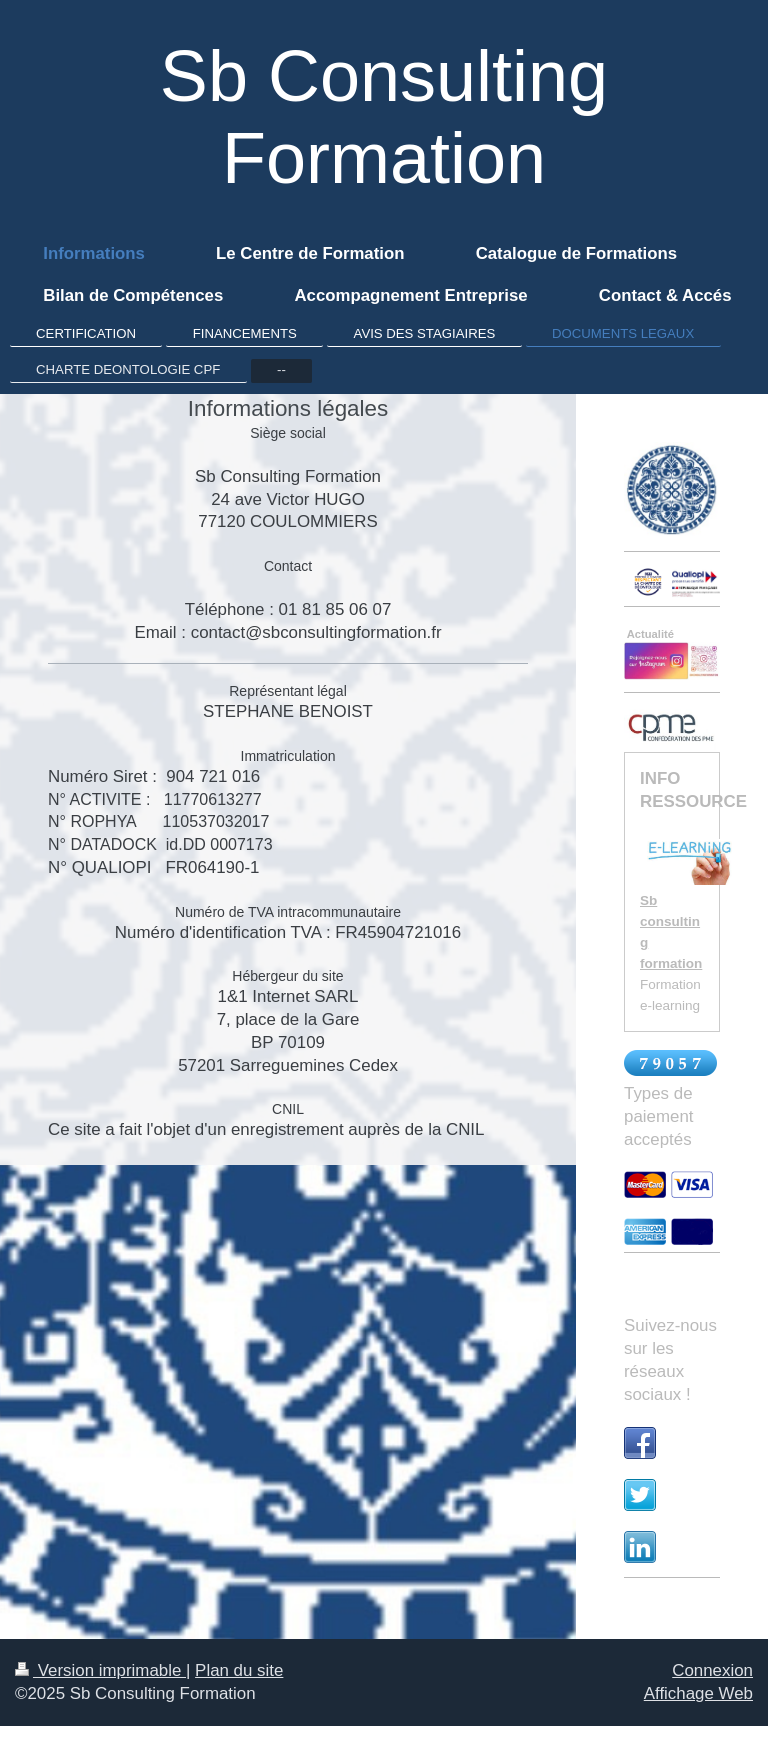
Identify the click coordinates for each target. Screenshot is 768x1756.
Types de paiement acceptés (658, 1116)
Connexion (712, 1670)
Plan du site (239, 1670)
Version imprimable (100, 1670)
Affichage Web (698, 1693)
